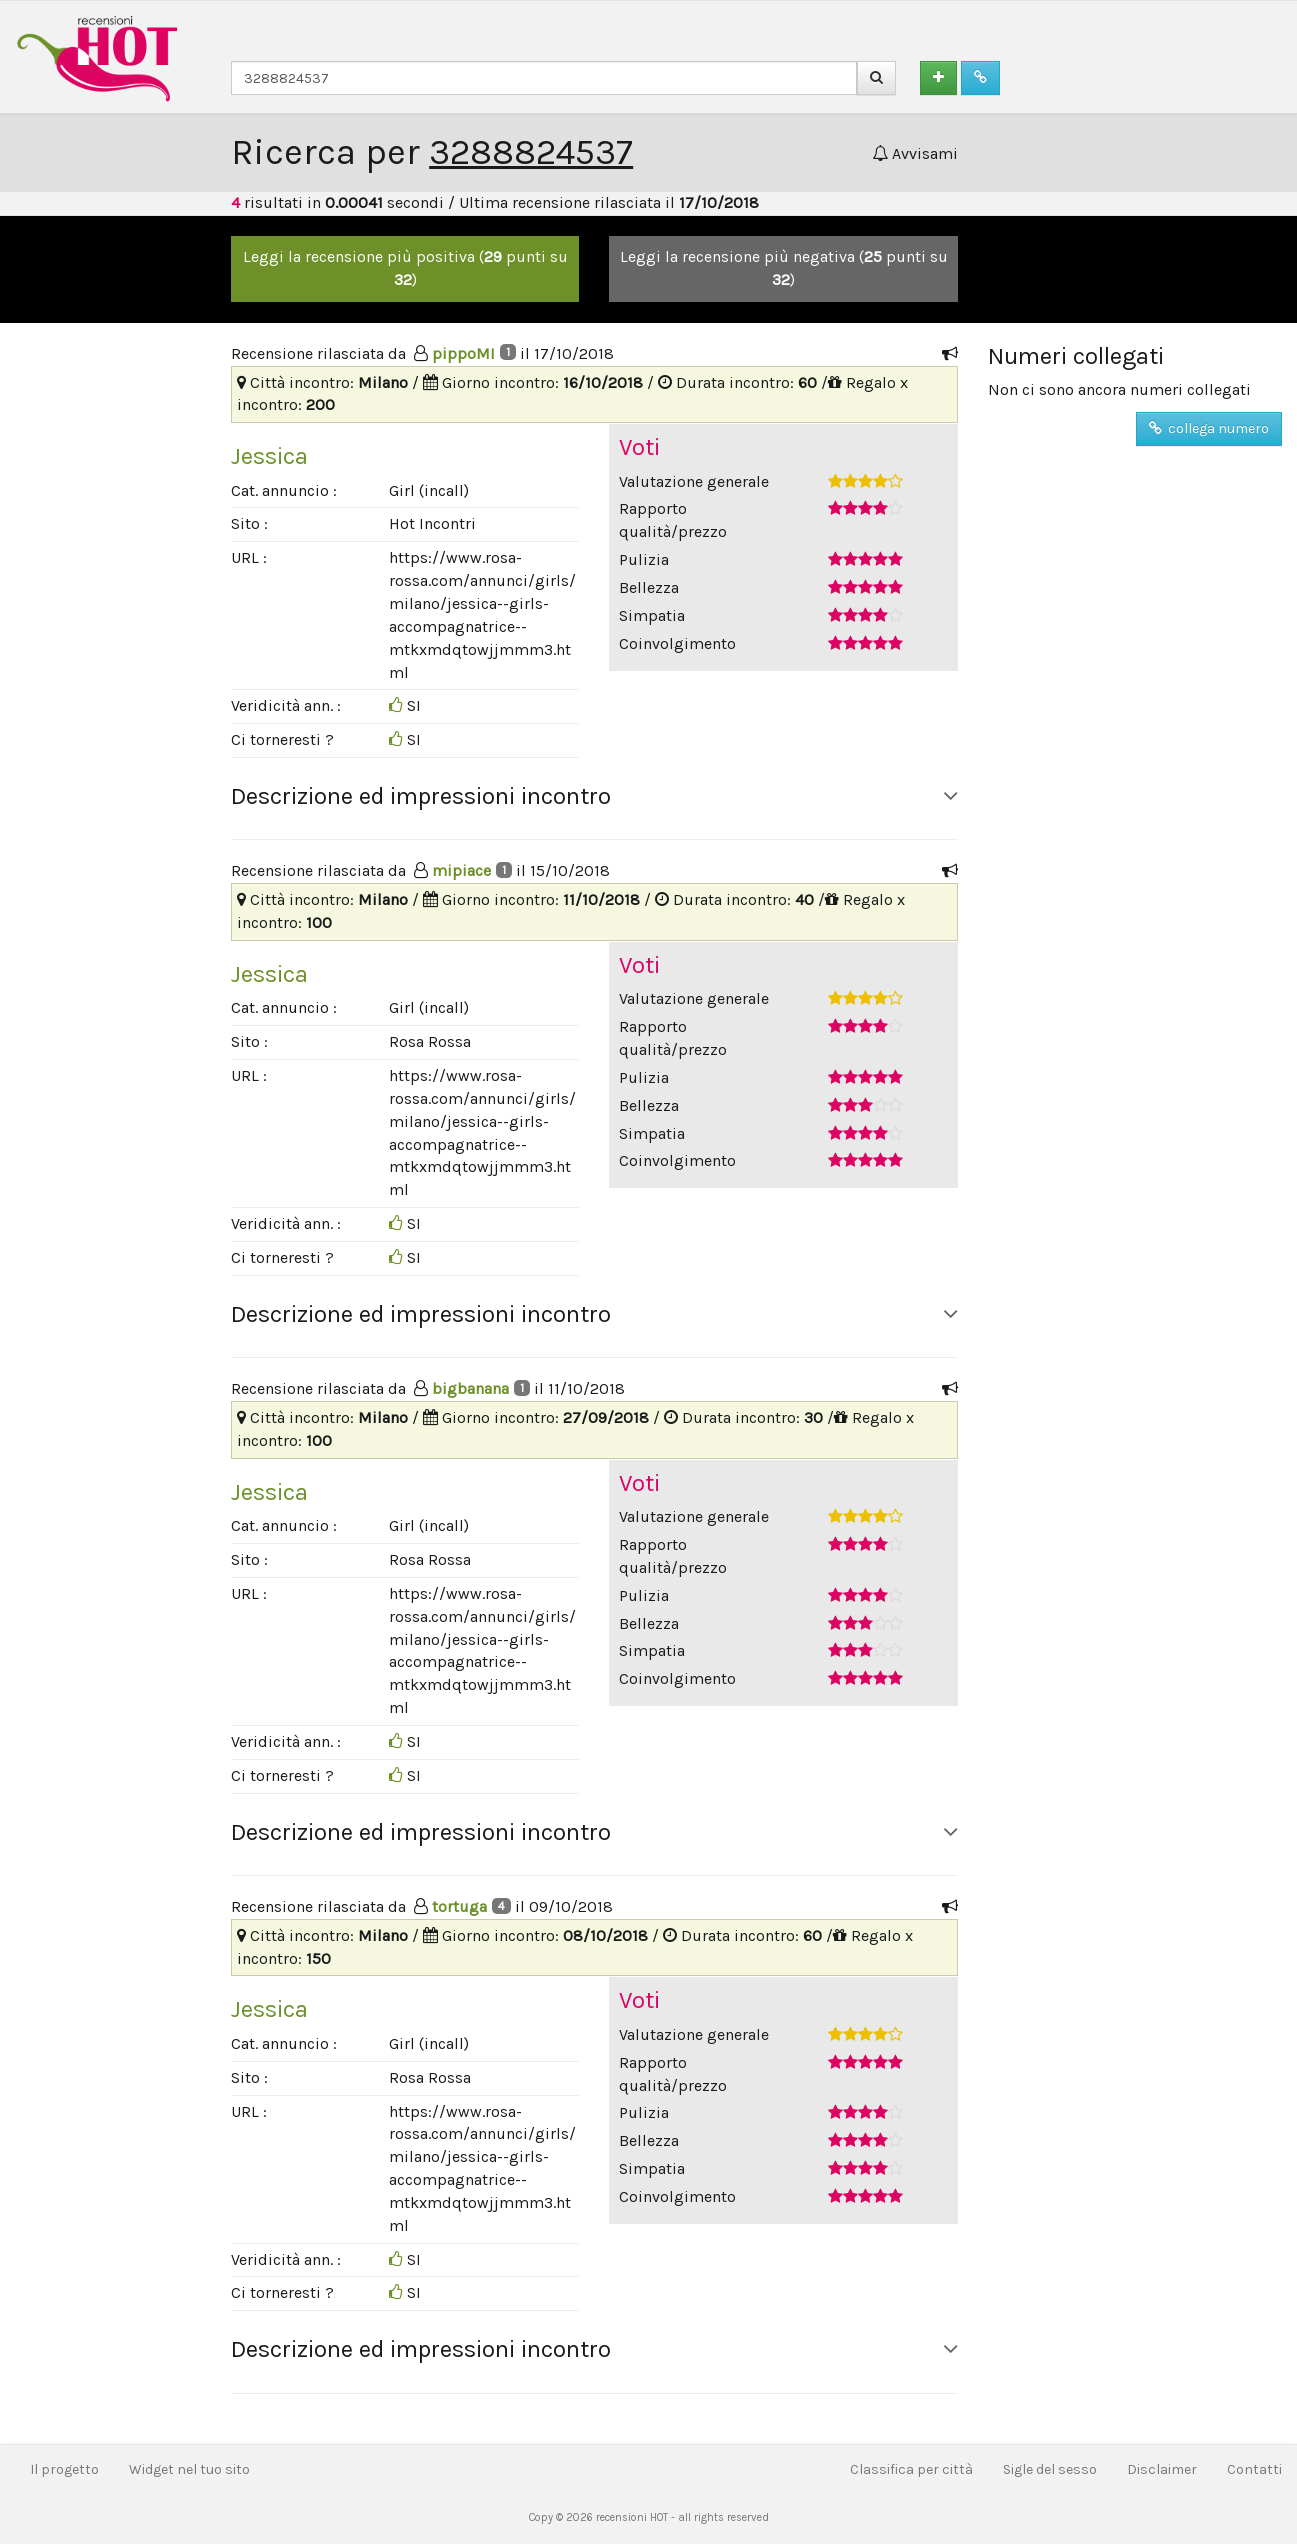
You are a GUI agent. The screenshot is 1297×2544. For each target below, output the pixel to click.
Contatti (1254, 2469)
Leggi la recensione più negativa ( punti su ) (784, 268)
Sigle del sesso (1050, 2469)
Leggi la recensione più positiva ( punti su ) (405, 268)
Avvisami (915, 153)
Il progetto (64, 2469)
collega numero (1209, 428)
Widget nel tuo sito (189, 2469)
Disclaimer (1162, 2469)
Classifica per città (911, 2469)
